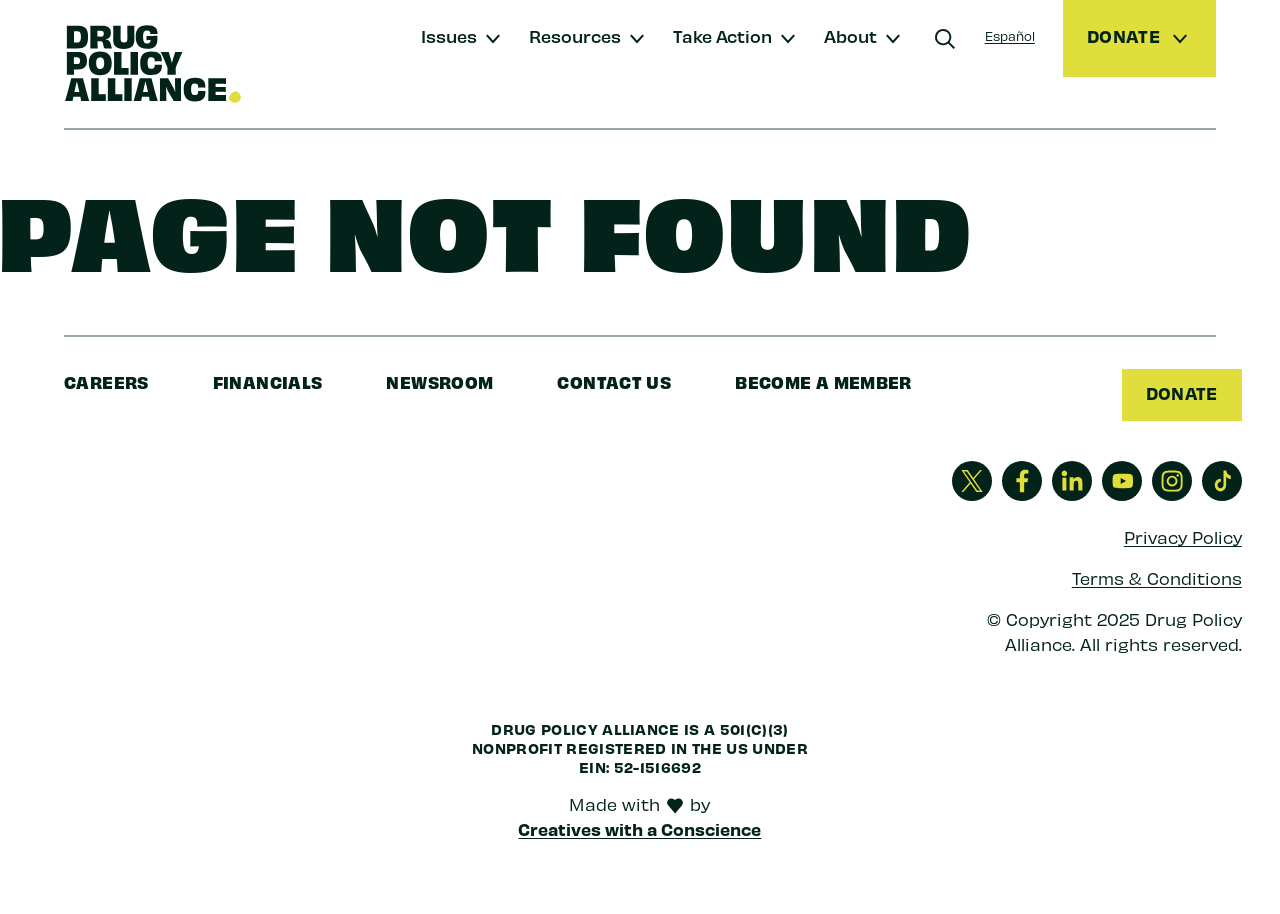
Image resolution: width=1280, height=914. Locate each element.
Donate (1181, 393)
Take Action (722, 35)
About (850, 35)
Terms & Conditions (1157, 578)
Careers (106, 381)
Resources (575, 35)
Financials (268, 381)
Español (1010, 35)
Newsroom (439, 381)
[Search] (945, 39)
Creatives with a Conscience (639, 829)
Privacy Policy (1183, 538)
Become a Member (823, 381)
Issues (449, 35)
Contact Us (614, 381)
